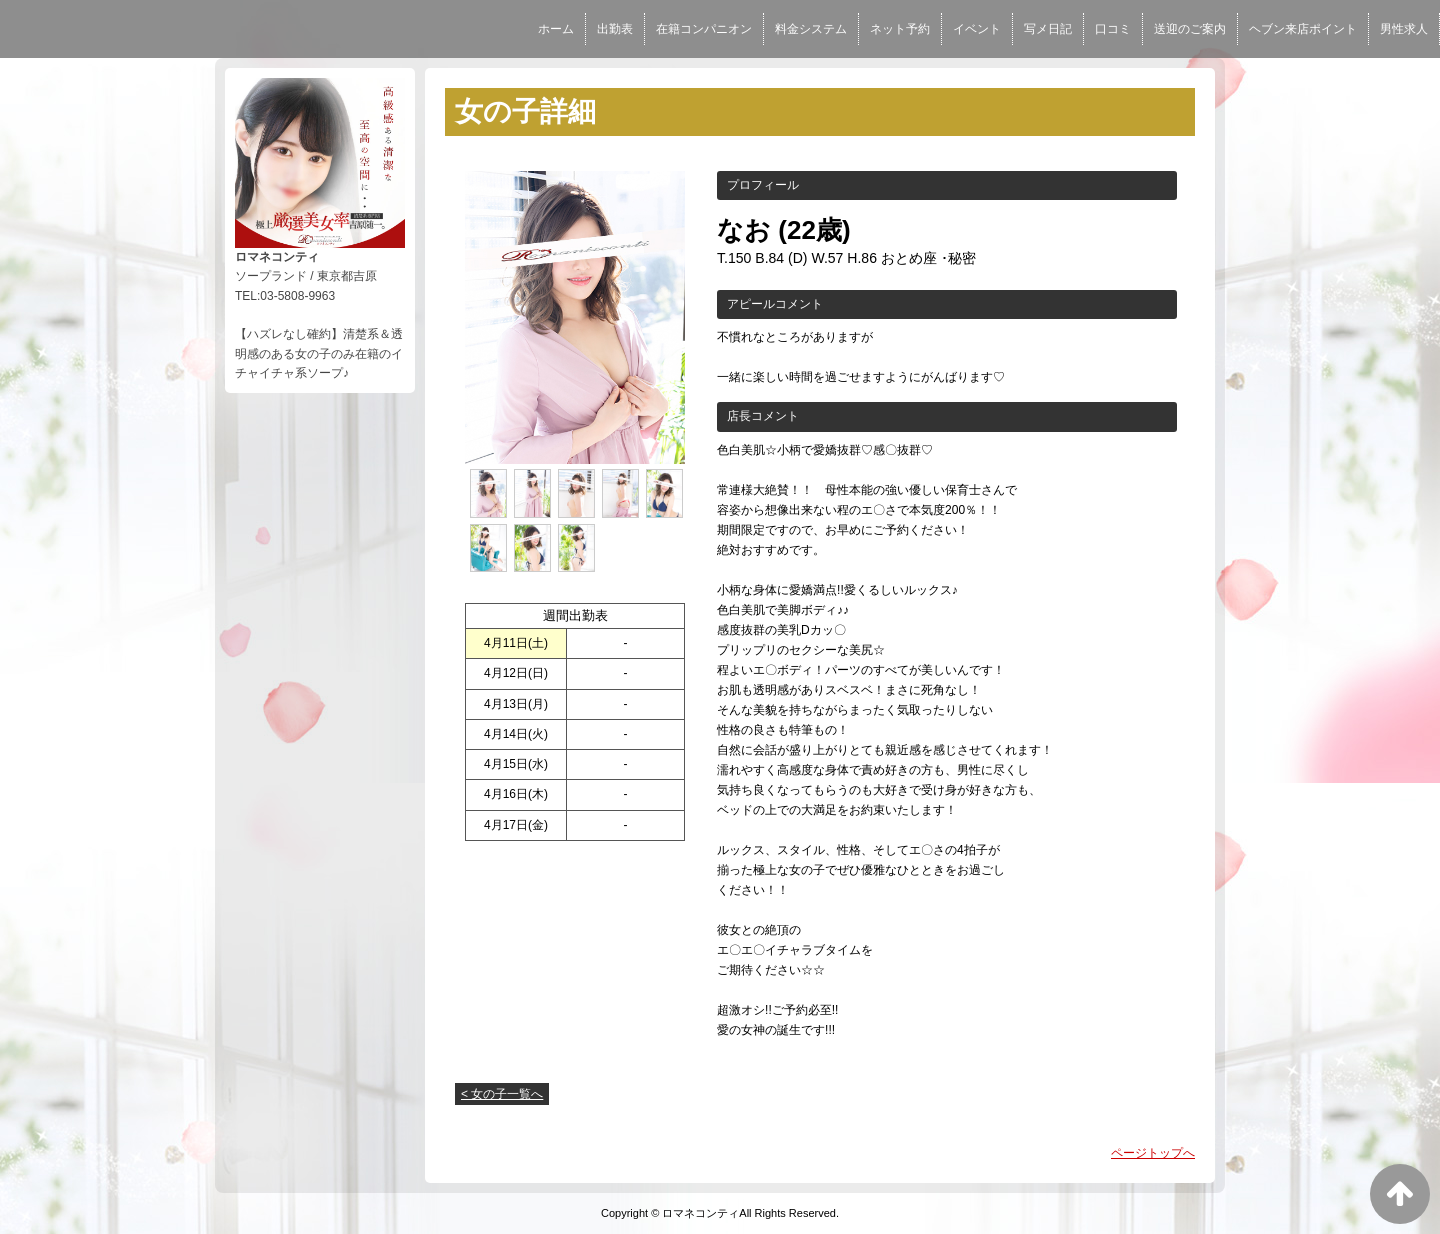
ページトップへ (1153, 1153)
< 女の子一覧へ (502, 1094)
